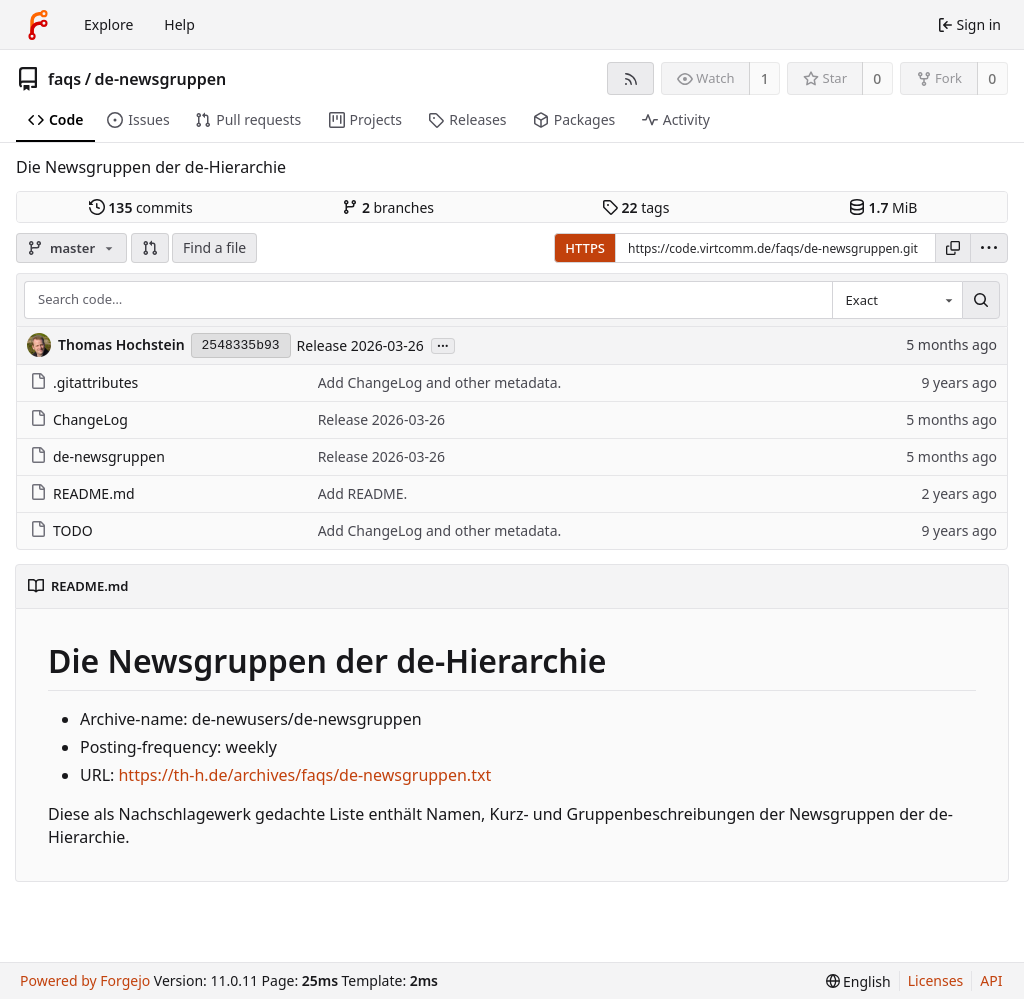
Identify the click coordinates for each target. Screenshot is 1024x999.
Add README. (363, 493)
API (991, 980)
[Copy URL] (953, 248)
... (443, 344)
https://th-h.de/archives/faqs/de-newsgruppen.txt (304, 775)
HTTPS (585, 248)
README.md (82, 493)
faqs (64, 79)
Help (179, 24)
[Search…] (981, 300)
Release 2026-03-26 (360, 345)
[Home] (38, 25)
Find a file (214, 247)
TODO (61, 530)
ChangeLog (79, 419)
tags (635, 207)
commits (141, 207)
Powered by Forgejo (85, 980)
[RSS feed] (630, 78)
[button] (150, 248)
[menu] (989, 248)
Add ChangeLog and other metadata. (440, 382)
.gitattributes (84, 382)
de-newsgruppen (161, 79)
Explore (108, 24)
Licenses (936, 980)
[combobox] (897, 300)
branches (388, 207)
